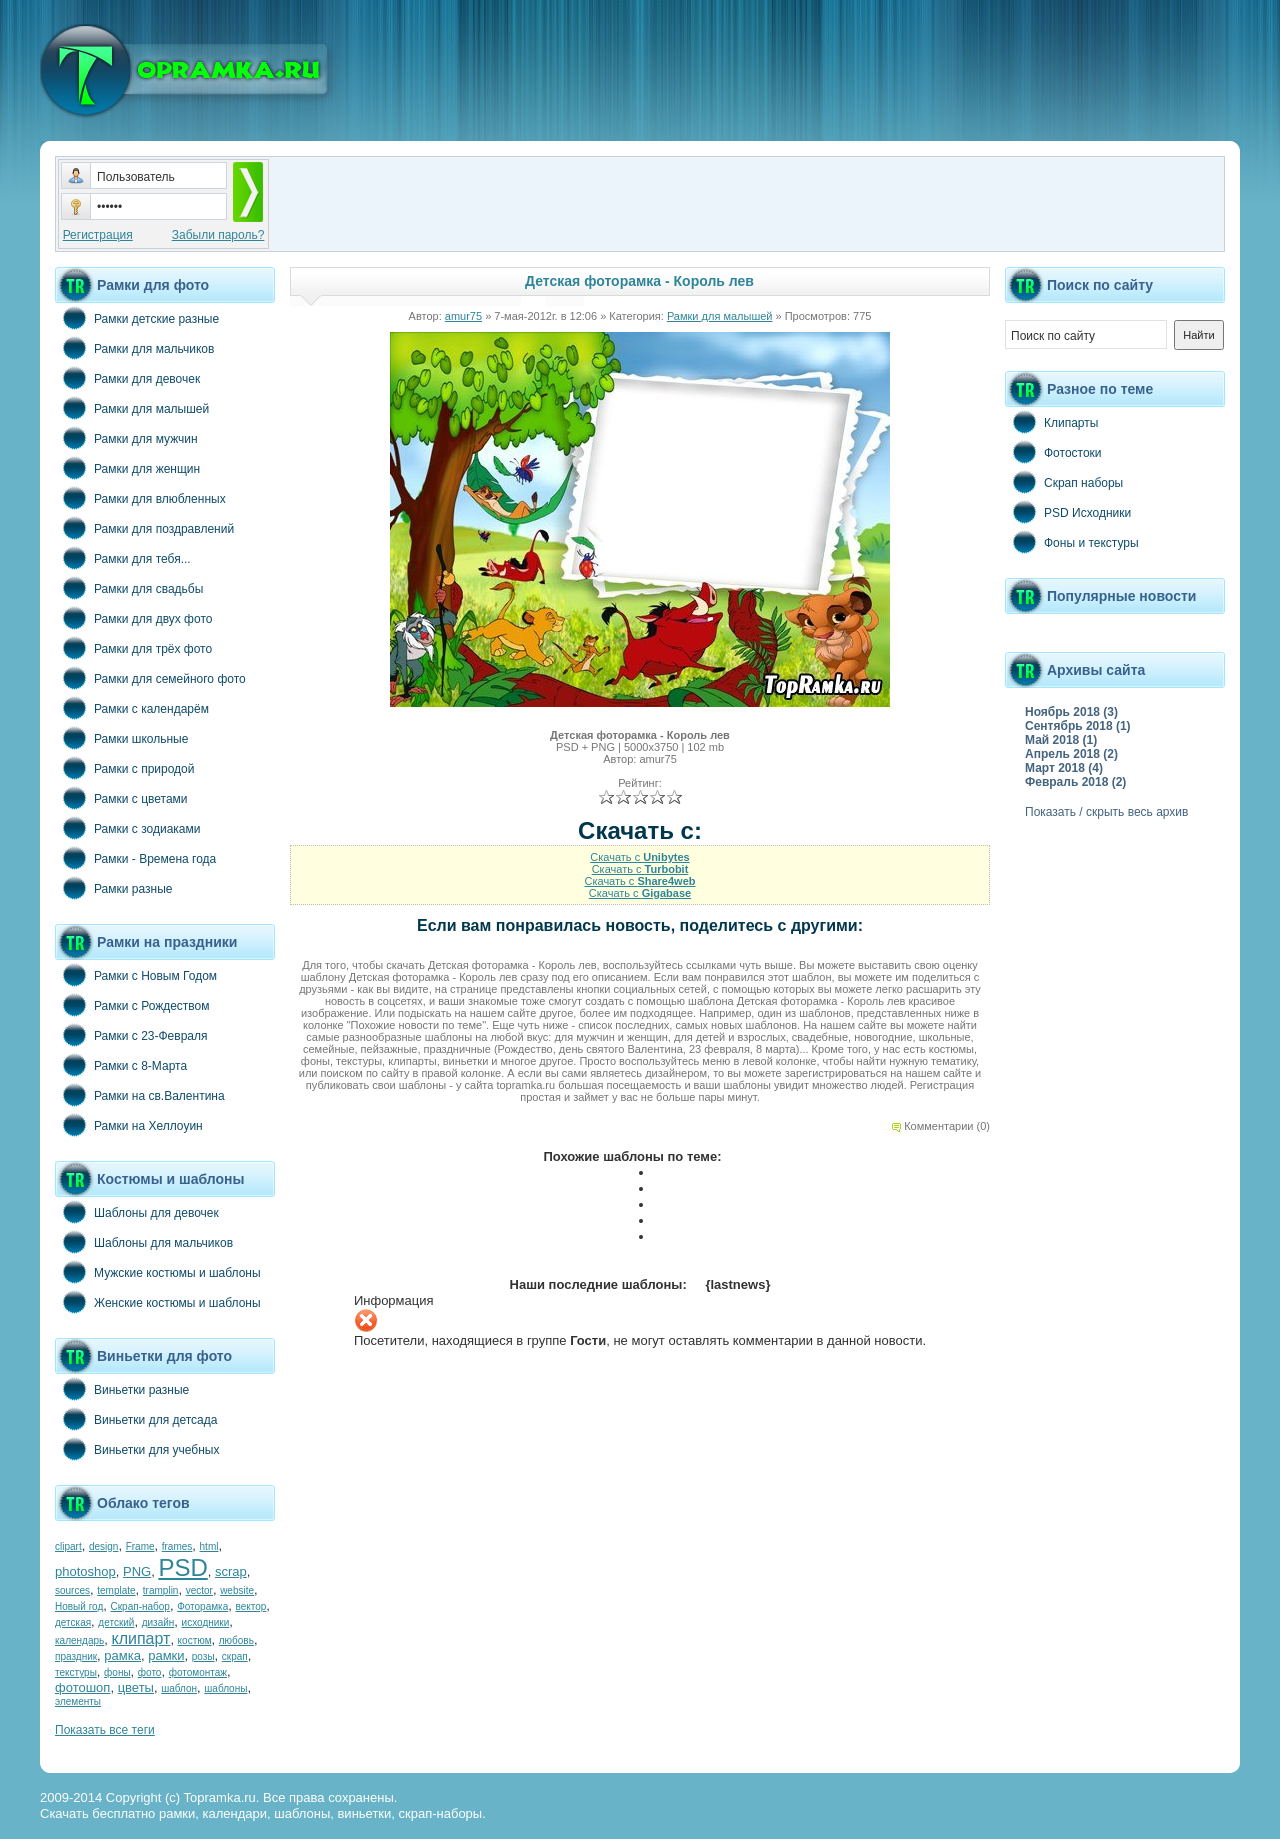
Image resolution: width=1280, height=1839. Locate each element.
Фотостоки (1053, 452)
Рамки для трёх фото (133, 648)
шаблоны (225, 1688)
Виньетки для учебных (137, 1449)
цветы (136, 1687)
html (209, 1546)
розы (203, 1656)
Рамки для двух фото (133, 618)
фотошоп (82, 1687)
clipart (68, 1546)
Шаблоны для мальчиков (144, 1242)
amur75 (463, 316)
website (237, 1590)
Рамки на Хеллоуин (129, 1125)
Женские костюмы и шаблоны (158, 1302)
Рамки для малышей (132, 408)
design (103, 1546)
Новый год (79, 1606)
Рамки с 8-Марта (121, 1065)
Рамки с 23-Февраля (131, 1035)
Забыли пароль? (218, 235)
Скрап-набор (140, 1606)
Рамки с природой (125, 768)
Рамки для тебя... (123, 558)
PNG (137, 1571)
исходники (206, 1622)
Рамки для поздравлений (144, 528)
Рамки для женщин (127, 468)
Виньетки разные (122, 1389)
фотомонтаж (198, 1672)
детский (116, 1622)
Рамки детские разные (137, 318)
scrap (231, 1571)
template (116, 1590)
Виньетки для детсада (136, 1419)
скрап (235, 1656)
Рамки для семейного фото (150, 678)
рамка (122, 1655)
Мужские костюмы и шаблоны (158, 1272)
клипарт (140, 1638)
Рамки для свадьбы (129, 588)
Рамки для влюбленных (140, 498)
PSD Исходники (1068, 512)
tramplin (161, 1590)
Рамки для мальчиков (134, 348)
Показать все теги (105, 1730)
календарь (79, 1640)
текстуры (76, 1672)
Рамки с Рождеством (132, 1005)
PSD (182, 1567)
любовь (236, 1640)
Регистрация (98, 235)
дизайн (158, 1622)
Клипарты (1051, 422)
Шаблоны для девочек (137, 1212)
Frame (140, 1546)
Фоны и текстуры (1072, 542)
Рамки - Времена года (135, 858)
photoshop (85, 1571)
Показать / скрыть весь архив (1106, 812)
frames (177, 1546)
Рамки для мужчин (126, 438)
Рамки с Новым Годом (136, 975)
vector (199, 1590)
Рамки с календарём (132, 708)
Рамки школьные (121, 738)
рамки (166, 1655)
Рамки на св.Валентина (140, 1095)
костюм (195, 1640)
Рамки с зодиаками (127, 828)
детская (73, 1622)
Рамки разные (113, 888)
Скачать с (639, 857)
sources (72, 1590)
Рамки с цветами (121, 798)
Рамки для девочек (127, 378)
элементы (78, 1701)
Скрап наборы (1064, 482)
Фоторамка (202, 1606)
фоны (117, 1672)
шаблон (179, 1688)
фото (150, 1672)
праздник (76, 1656)
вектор (251, 1606)
